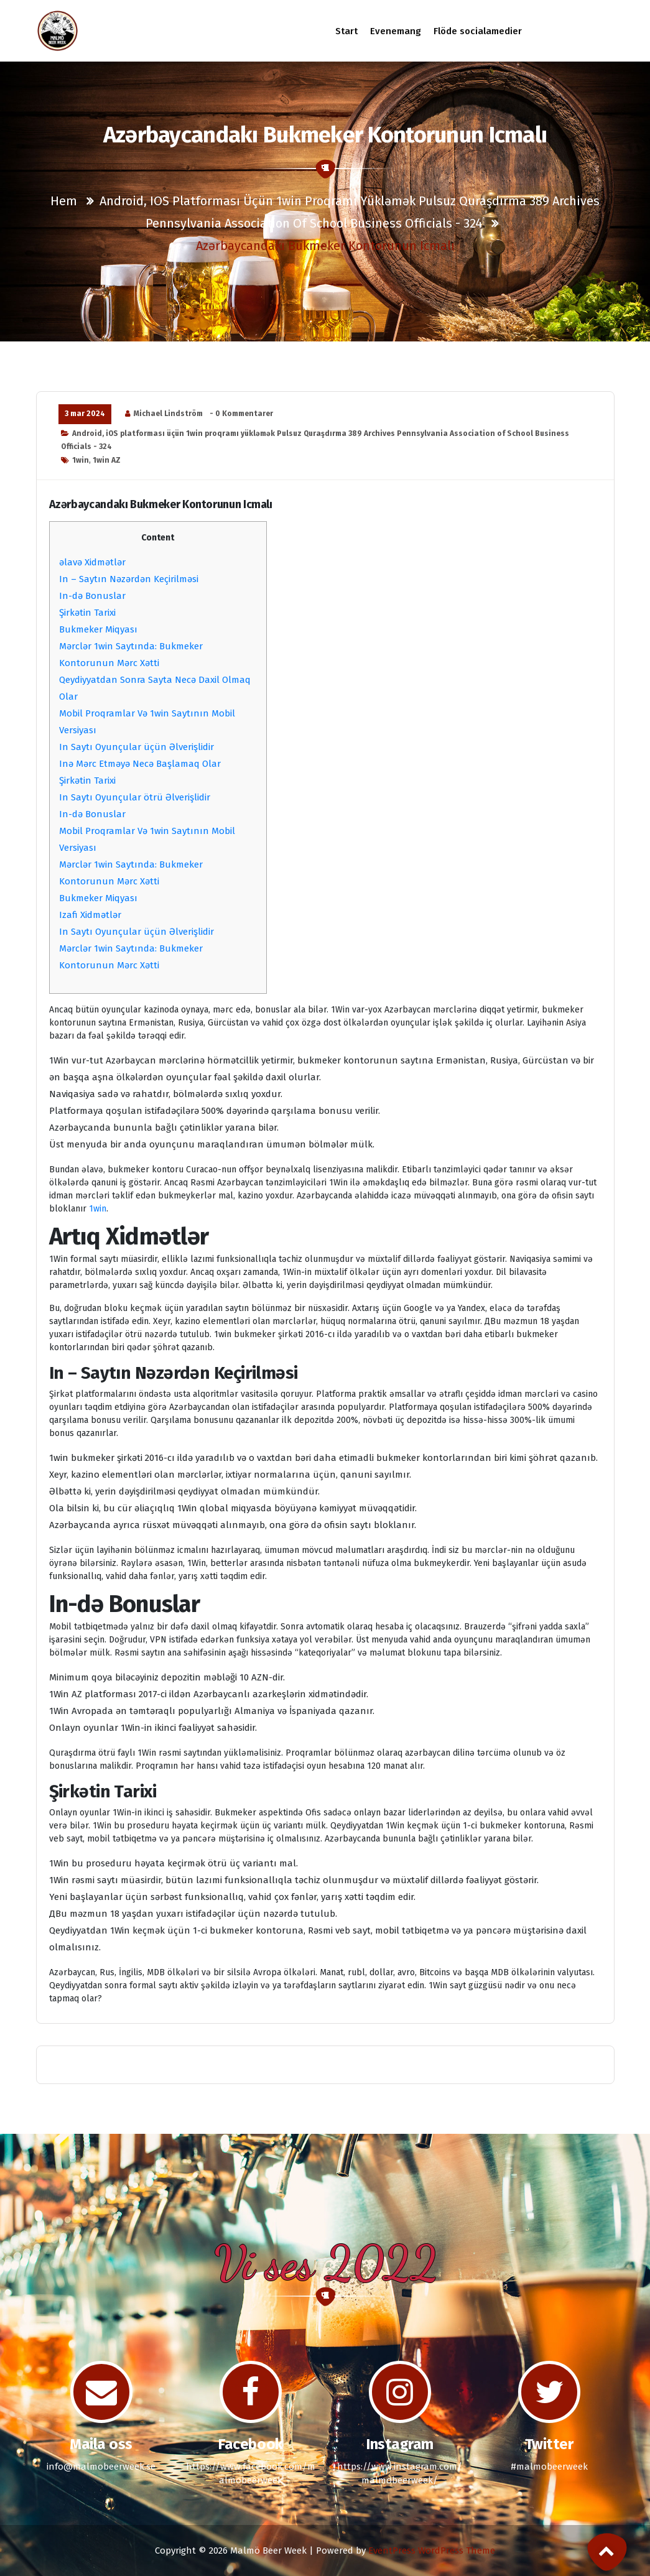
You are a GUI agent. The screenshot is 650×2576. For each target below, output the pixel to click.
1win (80, 460)
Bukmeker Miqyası (98, 629)
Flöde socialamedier (478, 31)
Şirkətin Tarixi (87, 612)
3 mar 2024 (85, 413)
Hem (63, 200)
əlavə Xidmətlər (92, 562)
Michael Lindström (168, 413)
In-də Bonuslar (92, 595)
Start (346, 31)
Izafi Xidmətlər (90, 914)
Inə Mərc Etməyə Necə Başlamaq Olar (140, 763)
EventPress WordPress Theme (431, 2550)
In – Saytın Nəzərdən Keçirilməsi (128, 579)
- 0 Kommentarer (241, 413)
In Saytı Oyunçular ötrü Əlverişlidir (134, 797)
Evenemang (395, 31)
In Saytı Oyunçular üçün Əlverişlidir (136, 747)
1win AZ (107, 460)
